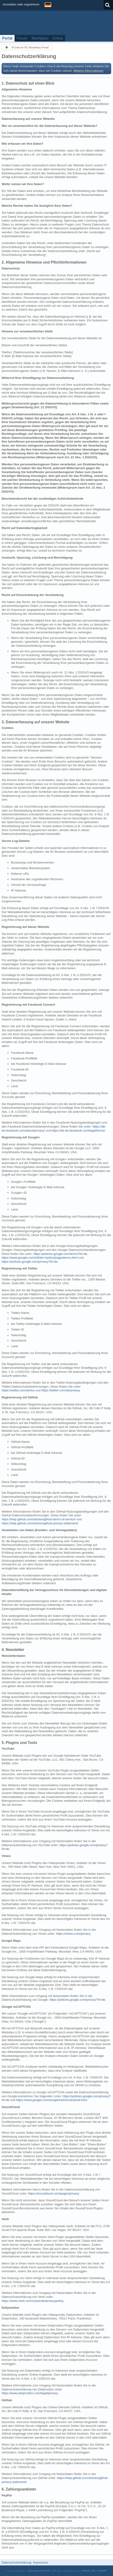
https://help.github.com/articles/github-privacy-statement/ (40, 1523)
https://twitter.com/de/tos (18, 1390)
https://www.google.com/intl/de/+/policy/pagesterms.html (40, 1257)
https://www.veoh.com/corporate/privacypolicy (32, 2301)
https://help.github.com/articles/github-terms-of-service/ (39, 1519)
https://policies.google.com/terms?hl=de (60, 1254)
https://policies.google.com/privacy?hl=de (29, 1261)
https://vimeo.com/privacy (73, 1933)
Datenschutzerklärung (16, 2562)
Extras (58, 38)
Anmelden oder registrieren (21, 4)
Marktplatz (39, 38)
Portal (7, 38)
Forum (22, 38)
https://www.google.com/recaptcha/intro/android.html (51, 2100)
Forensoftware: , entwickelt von (56, 2570)
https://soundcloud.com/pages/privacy (53, 2193)
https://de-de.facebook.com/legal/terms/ (78, 1130)
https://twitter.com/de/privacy (60, 1390)
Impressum (40, 2562)
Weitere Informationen (88, 70)
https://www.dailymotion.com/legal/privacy (30, 2393)
